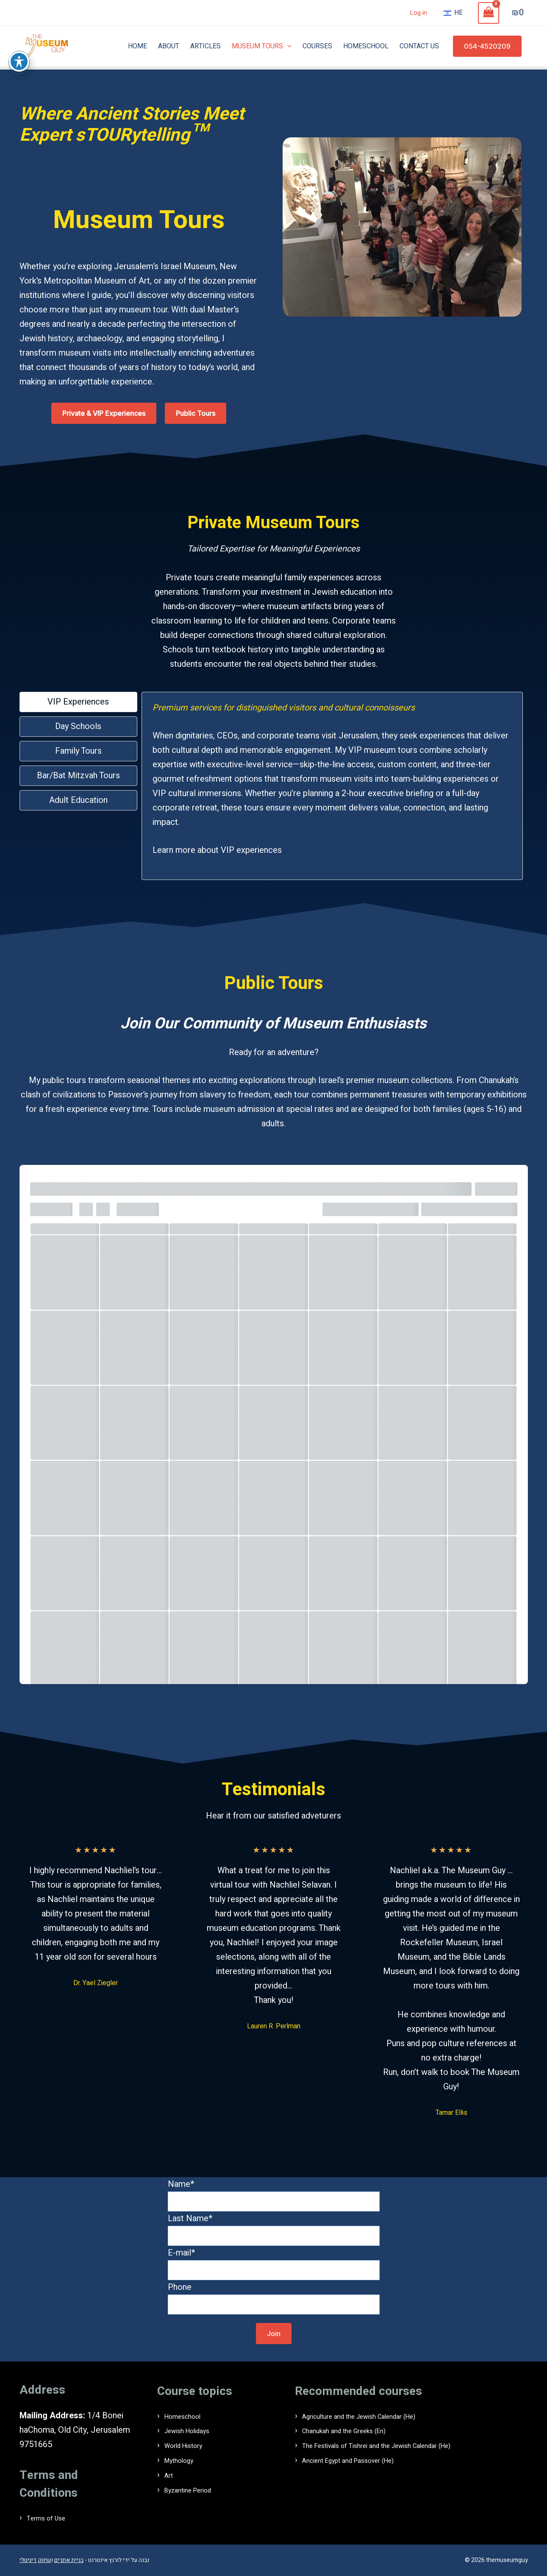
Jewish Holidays (194, 2430)
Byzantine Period (195, 2488)
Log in (418, 12)
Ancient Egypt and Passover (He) (363, 2459)
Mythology (184, 2459)
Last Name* (274, 2229)
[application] (287, 46)
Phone (274, 2297)
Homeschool (188, 2416)
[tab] (78, 702)
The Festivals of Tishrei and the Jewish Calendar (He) (401, 2445)
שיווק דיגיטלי (35, 2560)
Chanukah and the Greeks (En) (357, 2430)
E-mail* (274, 2263)
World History (190, 2445)
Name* (274, 2194)
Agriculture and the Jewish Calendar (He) (378, 2416)
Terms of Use (52, 2518)
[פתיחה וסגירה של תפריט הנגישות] (19, 61)
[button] (487, 46)
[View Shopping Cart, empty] (488, 13)
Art (170, 2473)
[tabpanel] (332, 785)
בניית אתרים (68, 2560)
